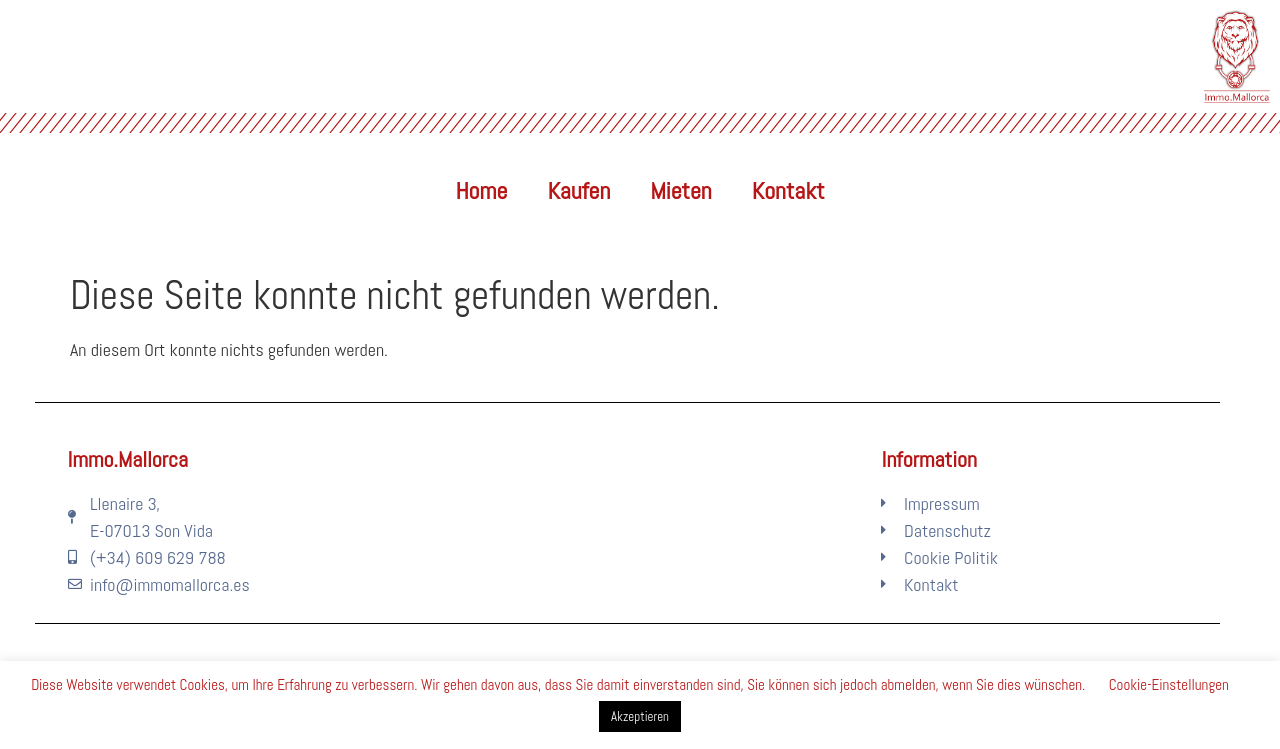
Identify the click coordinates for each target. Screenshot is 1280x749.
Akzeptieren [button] (640, 716)
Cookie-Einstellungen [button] (1169, 684)
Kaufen (578, 190)
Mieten (680, 190)
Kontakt (788, 190)
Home (482, 190)
